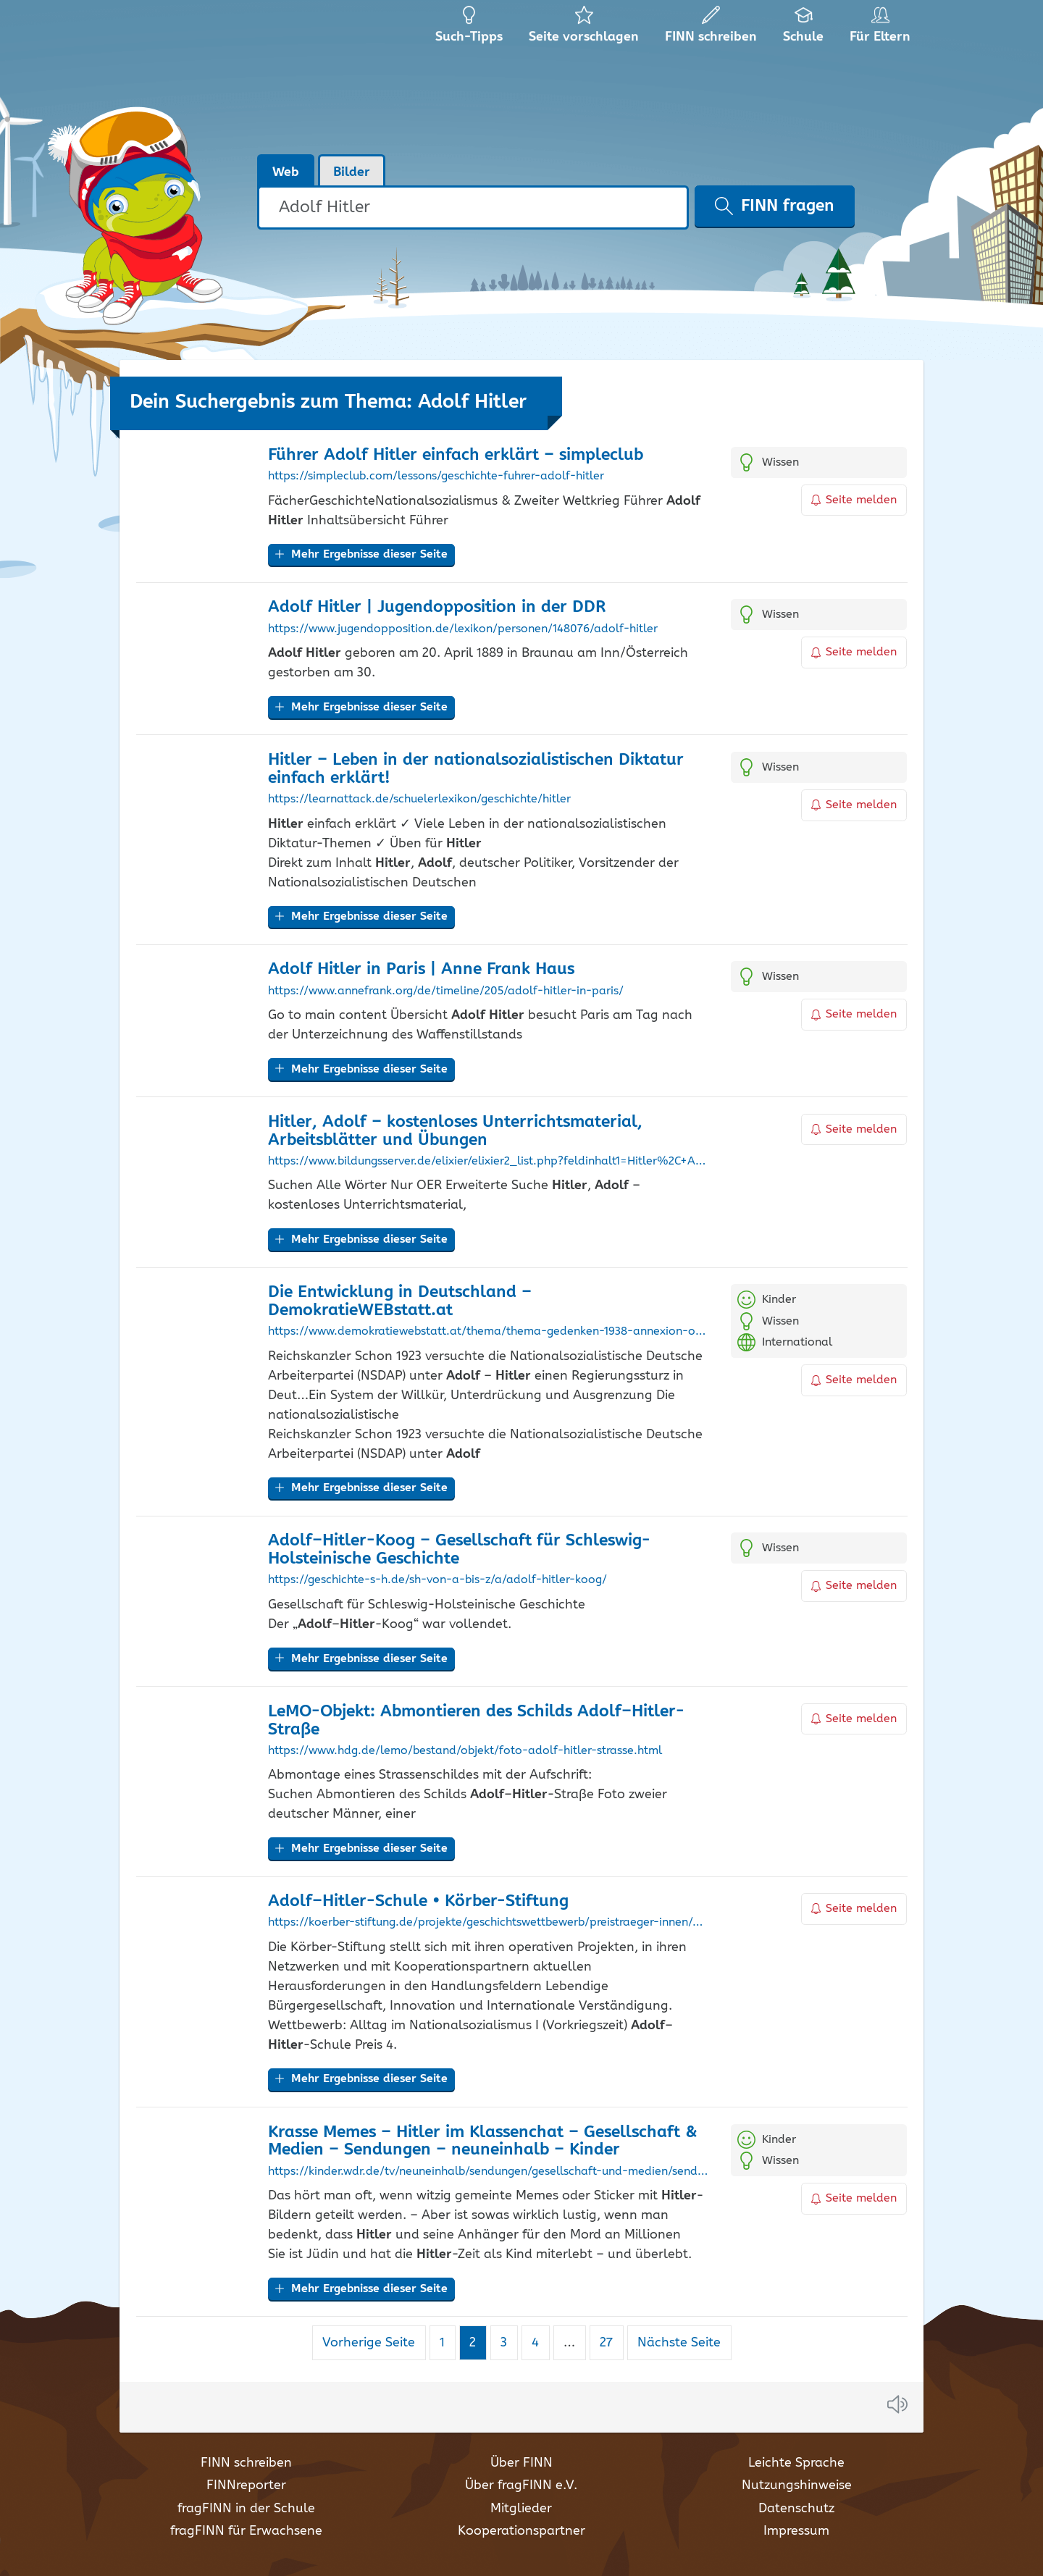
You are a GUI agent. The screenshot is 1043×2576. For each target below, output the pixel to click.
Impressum (796, 2531)
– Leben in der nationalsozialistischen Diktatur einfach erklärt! (476, 769)
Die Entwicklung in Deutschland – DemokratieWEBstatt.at (400, 1301)
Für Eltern (882, 29)
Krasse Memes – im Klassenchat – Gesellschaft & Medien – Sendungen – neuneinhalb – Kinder (483, 2141)
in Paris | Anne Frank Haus (421, 969)
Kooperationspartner (521, 2531)
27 (611, 2342)
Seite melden (854, 500)
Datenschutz (796, 2509)
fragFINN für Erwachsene (246, 2531)
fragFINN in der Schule (246, 2509)
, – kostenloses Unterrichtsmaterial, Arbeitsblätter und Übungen (455, 1131)
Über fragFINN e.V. (521, 2485)
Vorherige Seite (368, 2343)
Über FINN (521, 2463)
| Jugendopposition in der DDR (437, 607)
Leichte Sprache (796, 2463)
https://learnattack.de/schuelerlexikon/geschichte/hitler (419, 799)
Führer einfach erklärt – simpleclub (455, 455)
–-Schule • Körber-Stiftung (418, 1901)
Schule (803, 29)
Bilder (351, 172)
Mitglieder (521, 2509)
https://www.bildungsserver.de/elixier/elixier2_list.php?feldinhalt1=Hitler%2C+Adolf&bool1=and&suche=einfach (488, 1161)
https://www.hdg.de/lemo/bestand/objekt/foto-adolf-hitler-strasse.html (465, 1751)
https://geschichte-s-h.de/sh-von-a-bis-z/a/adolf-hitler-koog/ (437, 1580)
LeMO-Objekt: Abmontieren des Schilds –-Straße (476, 1720)
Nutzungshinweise (797, 2485)
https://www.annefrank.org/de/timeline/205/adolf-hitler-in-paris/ (446, 991)
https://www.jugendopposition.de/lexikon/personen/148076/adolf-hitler (463, 629)
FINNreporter (246, 2485)
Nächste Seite (679, 2343)
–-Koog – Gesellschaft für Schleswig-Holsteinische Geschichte (459, 1550)
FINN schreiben (246, 2463)
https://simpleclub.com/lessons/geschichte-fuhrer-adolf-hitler (436, 476)
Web (285, 172)
